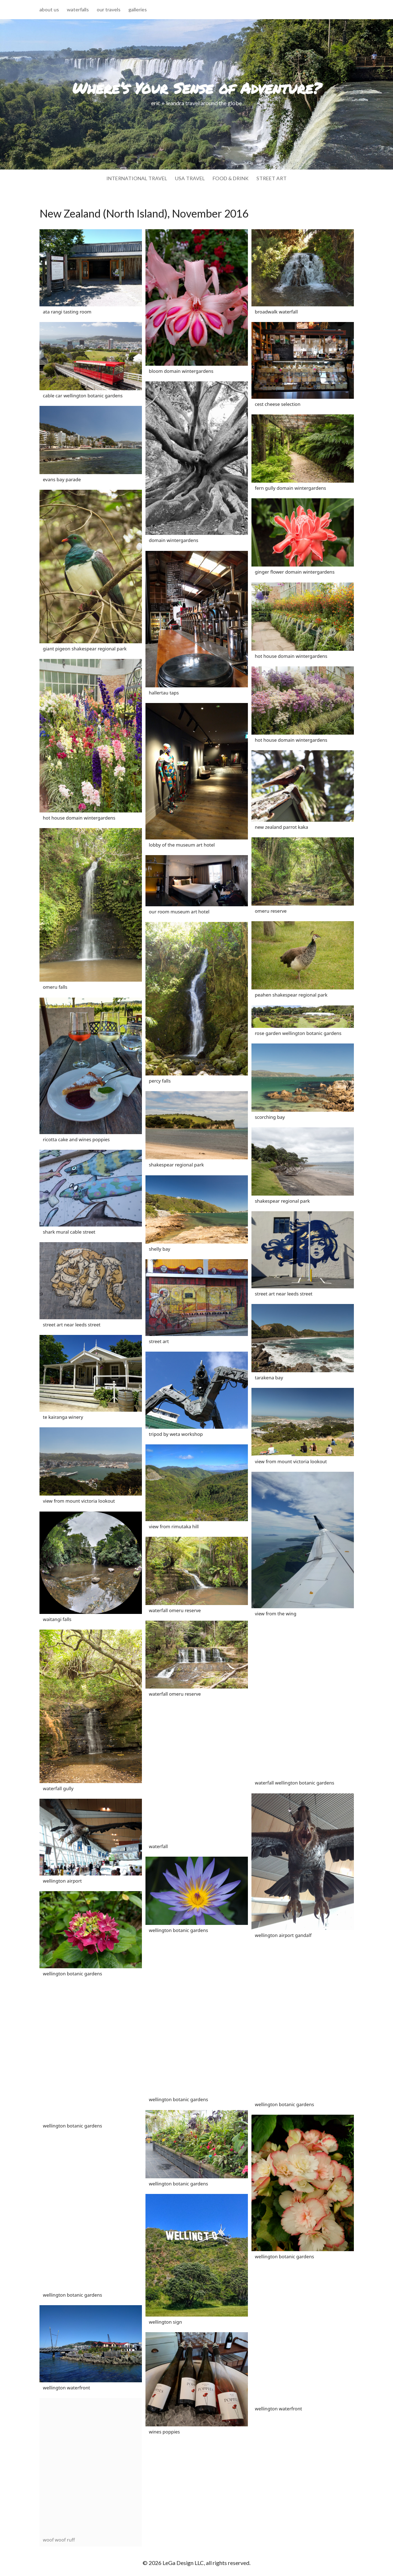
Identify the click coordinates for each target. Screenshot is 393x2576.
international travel (136, 178)
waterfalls (78, 9)
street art (271, 178)
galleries (137, 9)
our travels (109, 9)
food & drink (231, 178)
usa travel (190, 178)
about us (49, 9)
